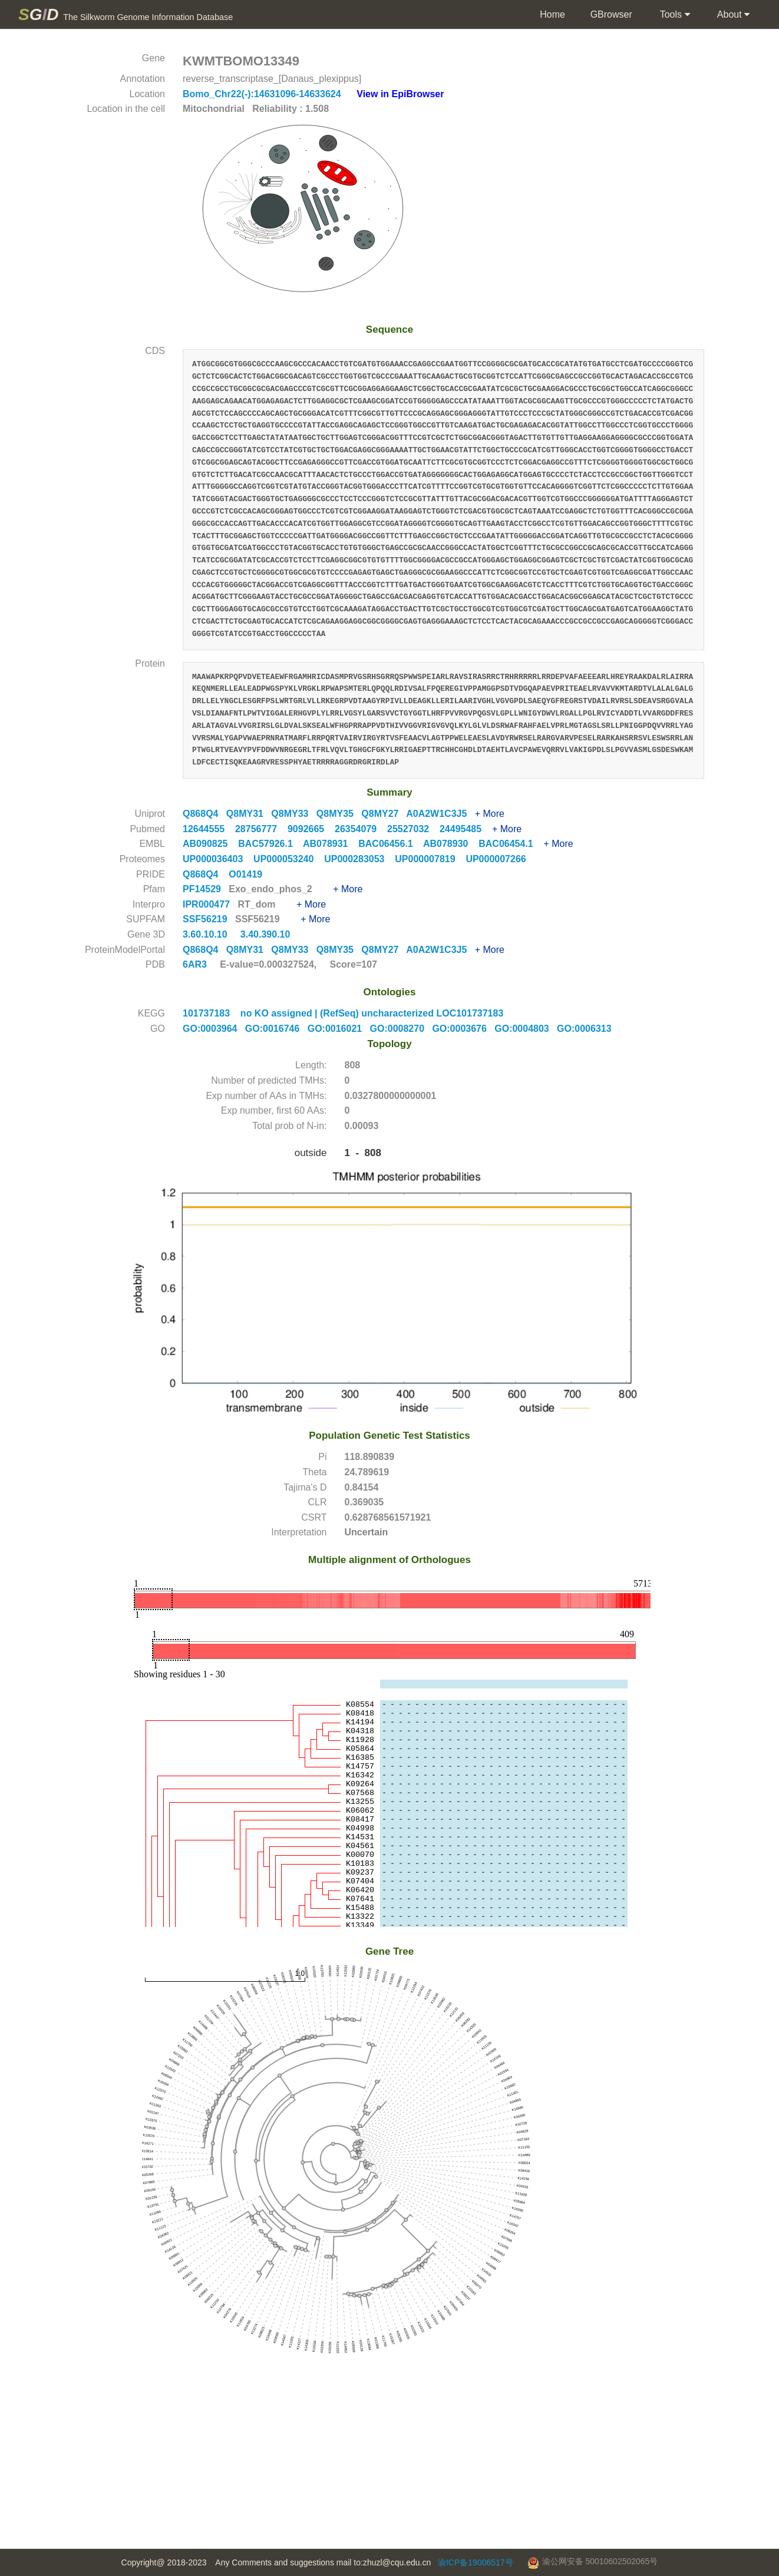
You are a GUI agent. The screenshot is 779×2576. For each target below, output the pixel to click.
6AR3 (195, 964)
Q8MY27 (383, 814)
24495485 (466, 829)
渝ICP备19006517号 (475, 2562)
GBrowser (611, 14)
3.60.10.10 (206, 934)
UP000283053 (359, 859)
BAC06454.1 (510, 844)
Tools (673, 14)
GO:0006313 (586, 1029)
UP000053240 (288, 859)
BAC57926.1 (270, 844)
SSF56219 (206, 919)
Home (552, 14)
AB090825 (210, 844)
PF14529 (203, 889)
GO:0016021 (339, 1029)
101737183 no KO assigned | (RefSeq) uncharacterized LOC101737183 (343, 1013)
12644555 (209, 829)
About (732, 14)
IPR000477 (208, 904)
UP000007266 (500, 859)
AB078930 (450, 844)
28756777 (261, 829)
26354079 (361, 829)
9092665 (311, 829)
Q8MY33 (293, 814)
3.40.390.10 (266, 934)
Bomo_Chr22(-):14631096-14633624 (263, 94)
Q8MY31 (248, 814)
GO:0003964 (214, 1029)
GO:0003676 (463, 1029)
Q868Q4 (204, 814)
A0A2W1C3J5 (440, 814)
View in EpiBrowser (400, 94)
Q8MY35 (338, 814)
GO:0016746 (276, 1029)
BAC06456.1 (390, 844)
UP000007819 (430, 859)
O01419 (249, 874)
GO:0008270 (401, 1029)
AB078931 (330, 844)
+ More (489, 814)
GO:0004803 (525, 1029)
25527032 (413, 829)
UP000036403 (218, 859)
